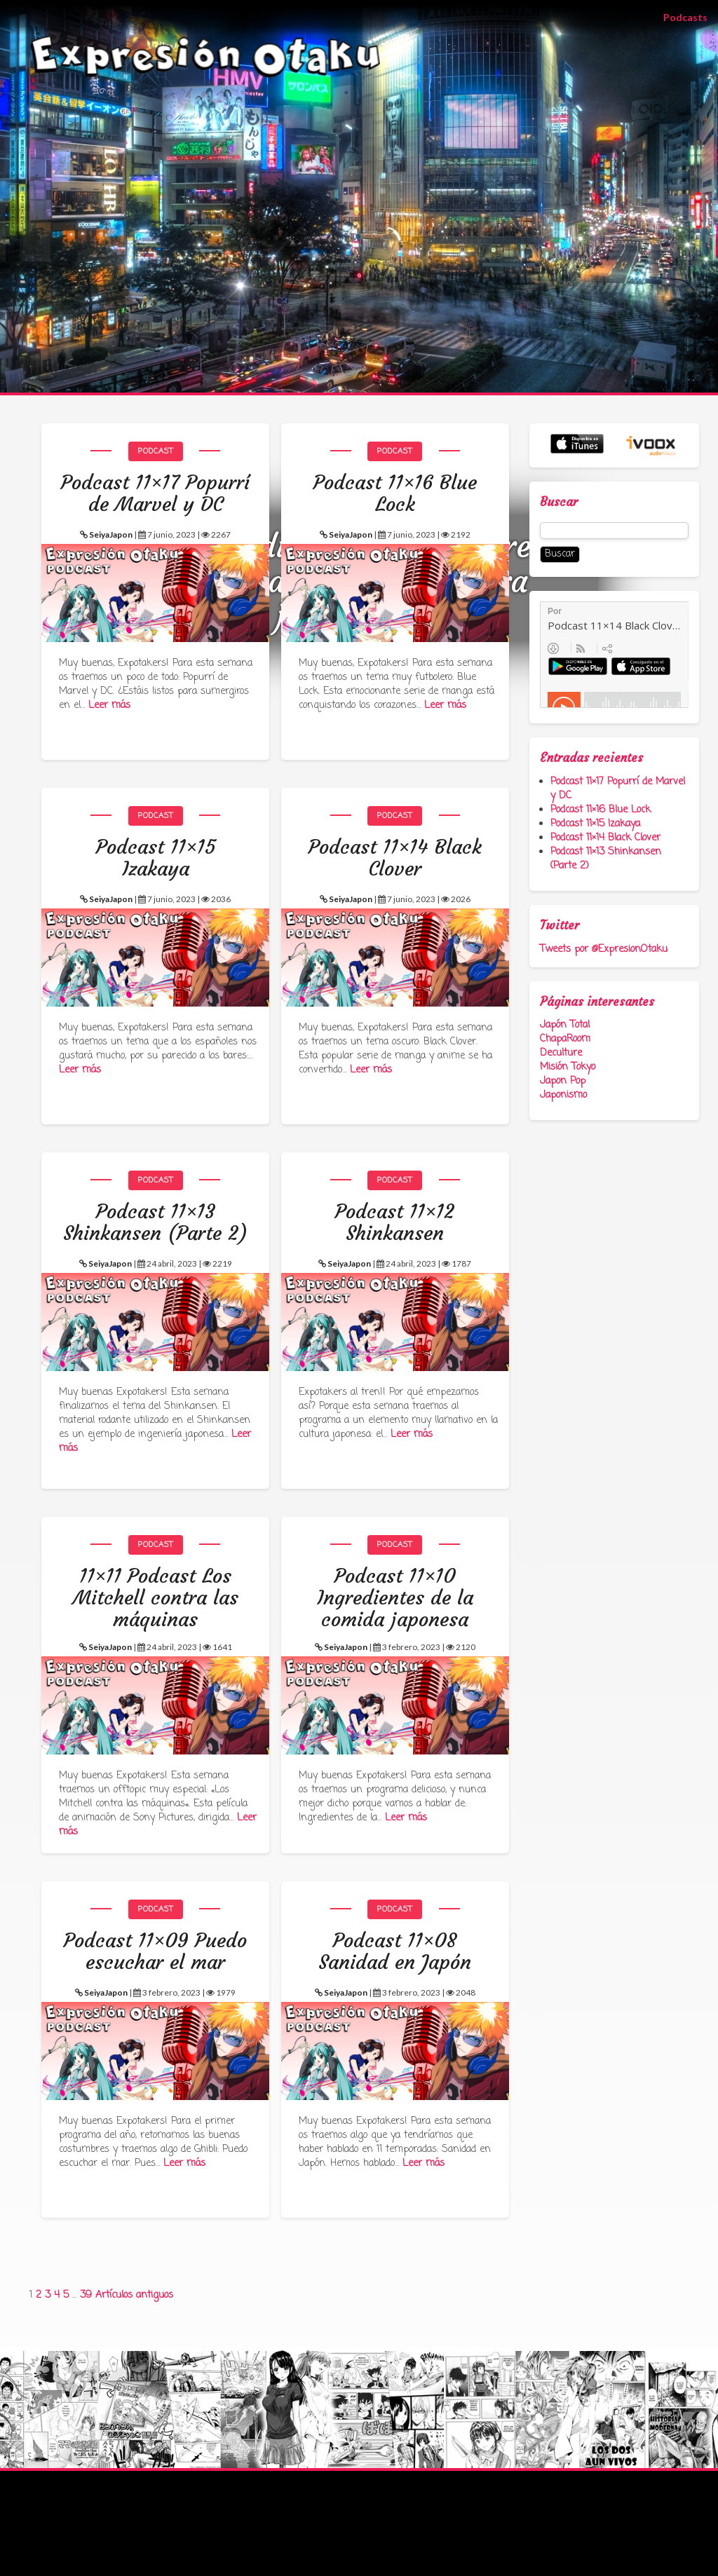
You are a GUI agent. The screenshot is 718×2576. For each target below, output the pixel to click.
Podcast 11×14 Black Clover (605, 838)
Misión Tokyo (567, 1067)
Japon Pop (562, 1081)
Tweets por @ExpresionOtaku (604, 949)
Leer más (109, 705)
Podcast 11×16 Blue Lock (600, 810)
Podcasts (690, 16)
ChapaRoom (565, 1039)
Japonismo (563, 1095)
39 (86, 2295)
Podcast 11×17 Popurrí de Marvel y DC (617, 789)
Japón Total (565, 1025)
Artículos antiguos (134, 2295)
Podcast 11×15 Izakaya (595, 824)
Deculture (561, 1053)
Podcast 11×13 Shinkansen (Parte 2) (605, 859)
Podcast (155, 451)
